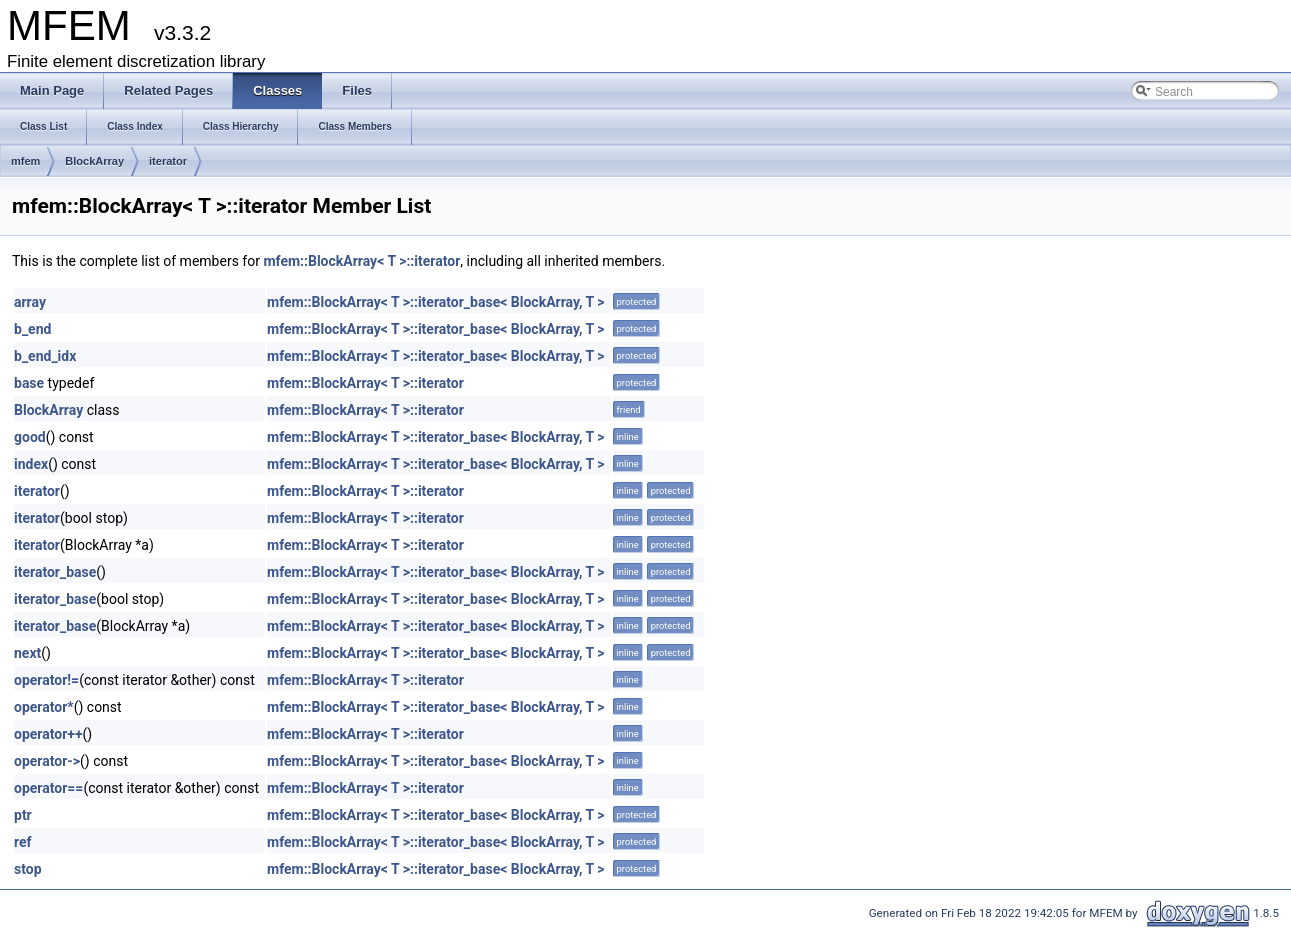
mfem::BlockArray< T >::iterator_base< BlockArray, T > (436, 302)
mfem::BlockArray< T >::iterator (361, 261)
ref (23, 842)
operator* (44, 707)
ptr (23, 815)
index (31, 464)
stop (28, 869)
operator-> (47, 761)
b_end (32, 329)
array (30, 302)
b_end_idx (45, 356)
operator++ (48, 734)
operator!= (46, 680)
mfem (25, 161)
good (30, 437)
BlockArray (94, 161)
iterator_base (55, 572)
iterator (168, 161)
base (29, 383)
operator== (48, 788)
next (27, 653)
